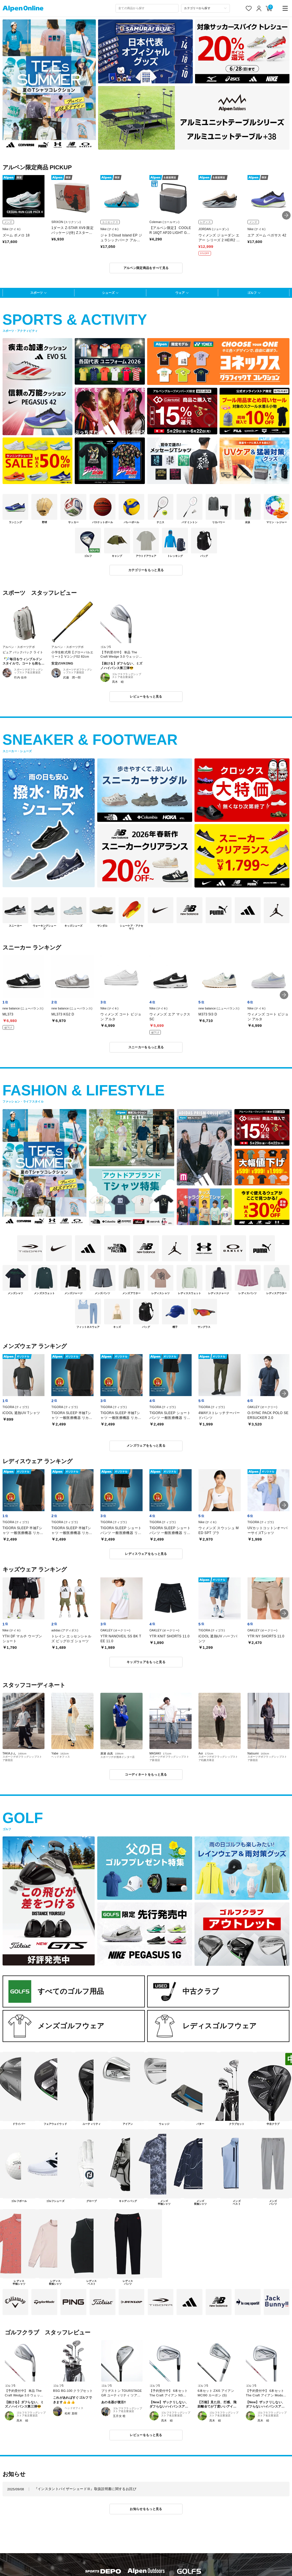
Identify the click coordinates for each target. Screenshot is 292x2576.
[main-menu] (285, 8)
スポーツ (36, 292)
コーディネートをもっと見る (146, 1774)
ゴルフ (252, 292)
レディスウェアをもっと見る (146, 1553)
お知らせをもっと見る (146, 2509)
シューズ (108, 292)
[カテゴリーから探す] (205, 8)
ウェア (180, 292)
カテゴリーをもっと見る (146, 570)
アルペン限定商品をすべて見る (146, 268)
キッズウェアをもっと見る (146, 1662)
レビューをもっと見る (146, 696)
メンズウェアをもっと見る (146, 1445)
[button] (286, 215)
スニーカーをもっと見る (146, 1047)
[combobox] (147, 8)
